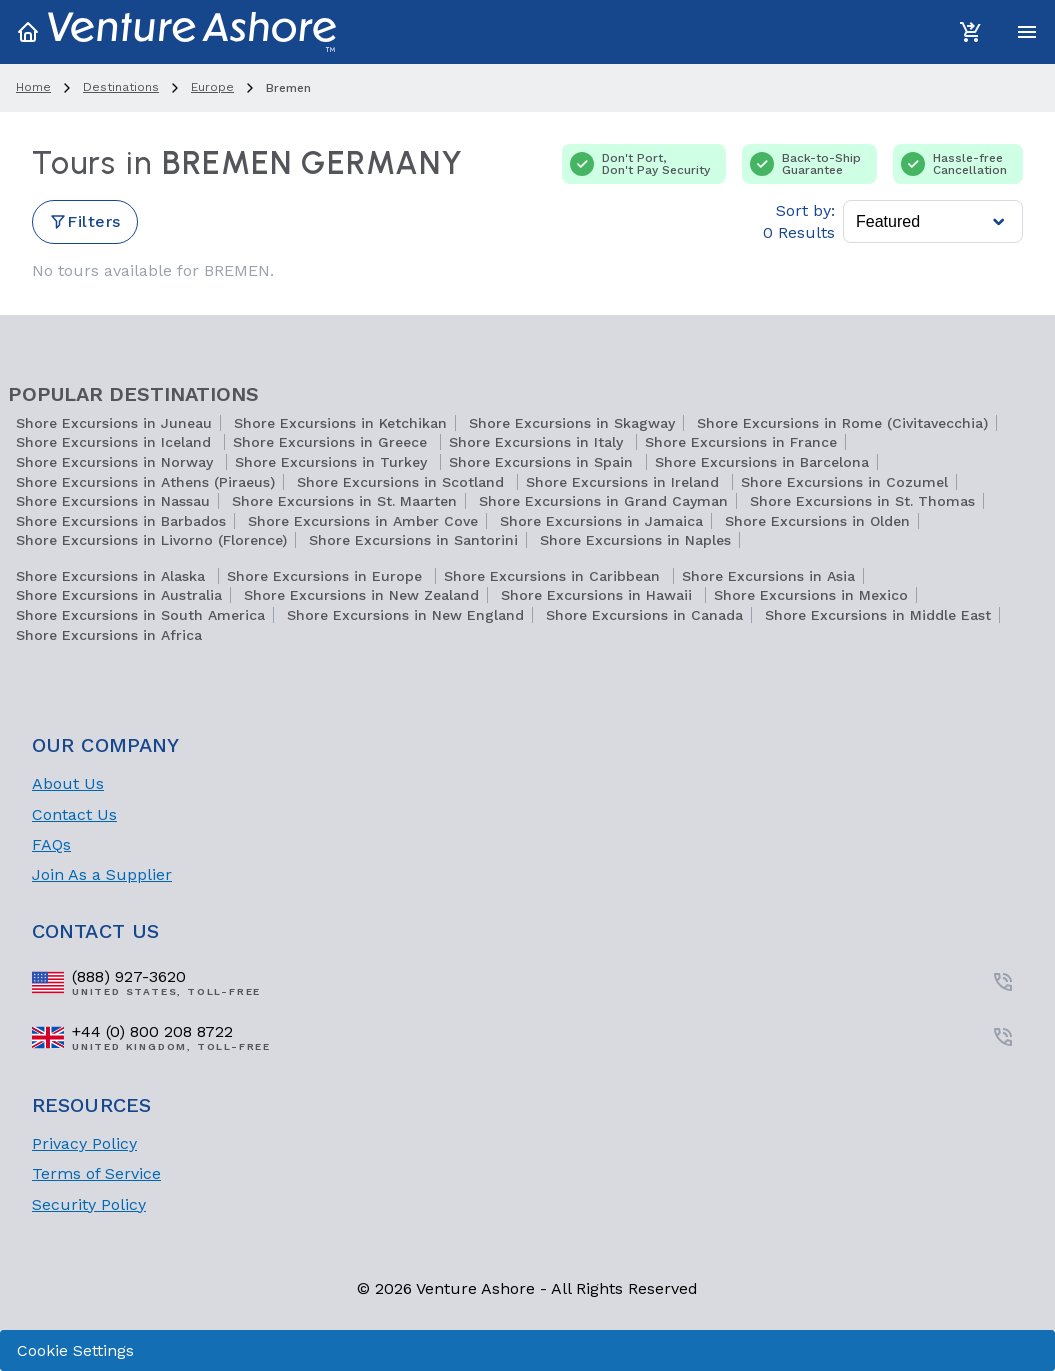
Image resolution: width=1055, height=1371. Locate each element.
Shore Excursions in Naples (635, 540)
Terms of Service (96, 1173)
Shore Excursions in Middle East (878, 615)
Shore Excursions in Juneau (114, 423)
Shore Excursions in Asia (768, 576)
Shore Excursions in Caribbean (554, 576)
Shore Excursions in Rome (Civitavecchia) (842, 423)
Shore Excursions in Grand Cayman (603, 501)
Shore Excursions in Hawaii (599, 595)
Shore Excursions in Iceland (116, 442)
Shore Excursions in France (741, 442)
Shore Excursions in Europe (327, 576)
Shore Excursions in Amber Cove (363, 521)
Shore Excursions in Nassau (113, 501)
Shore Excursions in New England (405, 615)
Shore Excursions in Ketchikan (340, 423)
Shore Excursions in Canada (644, 615)
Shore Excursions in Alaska (113, 576)
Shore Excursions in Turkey (333, 462)
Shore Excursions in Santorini (413, 540)
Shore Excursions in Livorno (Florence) (151, 540)
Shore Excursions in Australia (119, 595)
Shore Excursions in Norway (117, 462)
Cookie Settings (75, 1350)
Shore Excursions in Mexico (811, 595)
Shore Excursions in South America (140, 615)
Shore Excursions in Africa (109, 635)
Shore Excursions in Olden (817, 521)
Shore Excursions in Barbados (121, 521)
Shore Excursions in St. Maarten (344, 501)
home (33, 87)
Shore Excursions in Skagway (572, 423)
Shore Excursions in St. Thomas (862, 501)
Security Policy (89, 1204)
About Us (68, 783)
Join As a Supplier (102, 874)
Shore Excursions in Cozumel (844, 482)
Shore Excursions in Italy (538, 442)
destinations (121, 87)
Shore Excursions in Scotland (403, 482)
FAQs (51, 844)
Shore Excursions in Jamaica (601, 521)
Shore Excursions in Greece (332, 442)
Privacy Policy (84, 1143)
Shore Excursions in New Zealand (361, 595)
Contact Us (74, 814)
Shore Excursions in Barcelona (762, 462)
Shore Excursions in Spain (543, 462)
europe (212, 87)
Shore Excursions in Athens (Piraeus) (145, 482)
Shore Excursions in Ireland (625, 482)
